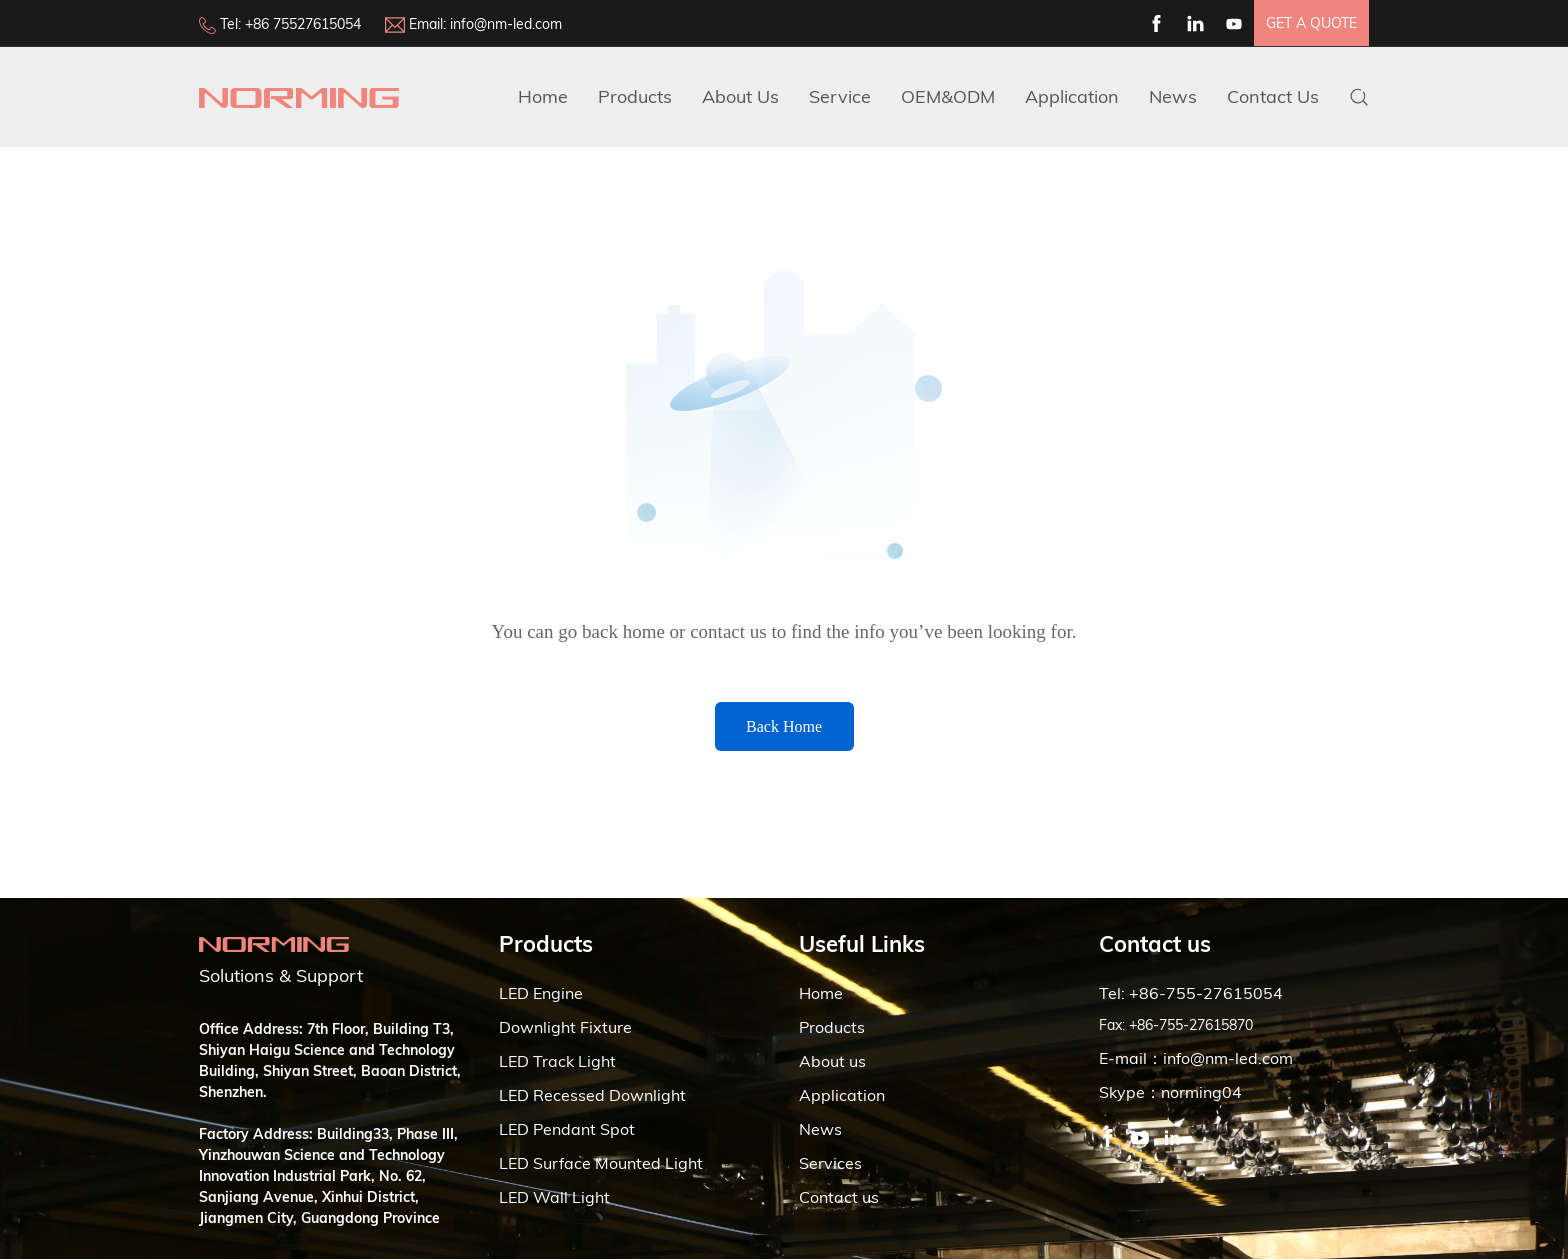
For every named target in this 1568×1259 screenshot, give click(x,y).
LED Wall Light (554, 1197)
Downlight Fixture (565, 1027)
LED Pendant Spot (567, 1129)
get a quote (1311, 23)
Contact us (839, 1197)
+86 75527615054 (303, 24)
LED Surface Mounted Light (601, 1163)
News (1173, 96)
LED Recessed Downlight (592, 1095)
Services (830, 1163)
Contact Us (1273, 96)
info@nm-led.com (506, 24)
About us (832, 1061)
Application (1072, 96)
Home (543, 96)
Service (840, 96)
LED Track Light (557, 1061)
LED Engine (541, 993)
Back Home (784, 726)
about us (740, 96)
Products (635, 96)
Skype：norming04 (1170, 1092)
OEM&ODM (948, 96)
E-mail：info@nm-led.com (1196, 1058)
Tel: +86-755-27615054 (1191, 993)
